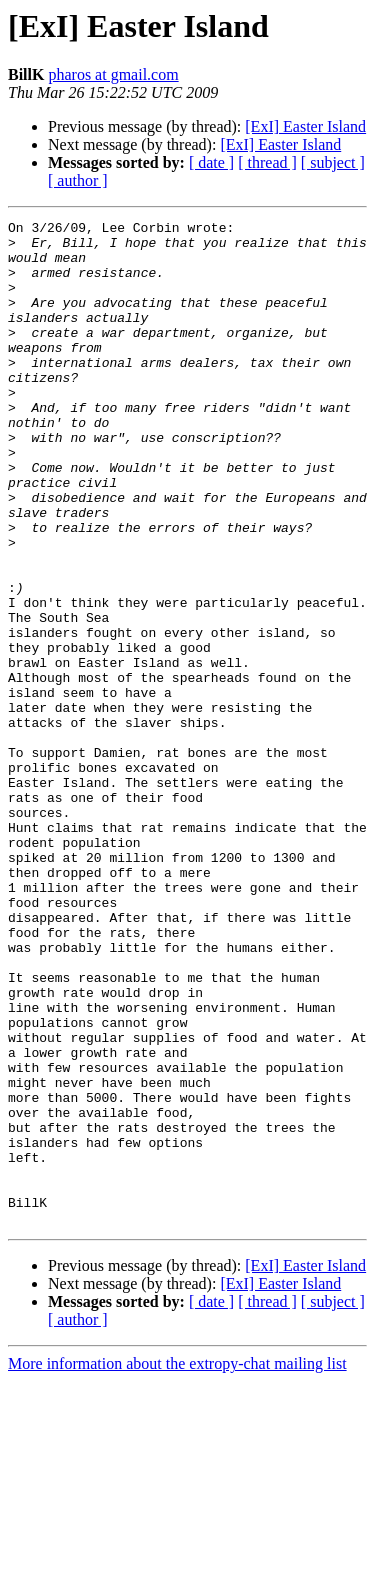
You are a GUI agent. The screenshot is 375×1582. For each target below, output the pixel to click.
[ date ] (211, 162)
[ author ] (78, 180)
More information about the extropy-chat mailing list (177, 1564)
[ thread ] (267, 162)
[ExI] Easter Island (305, 126)
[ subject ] (333, 162)
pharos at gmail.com (113, 74)
